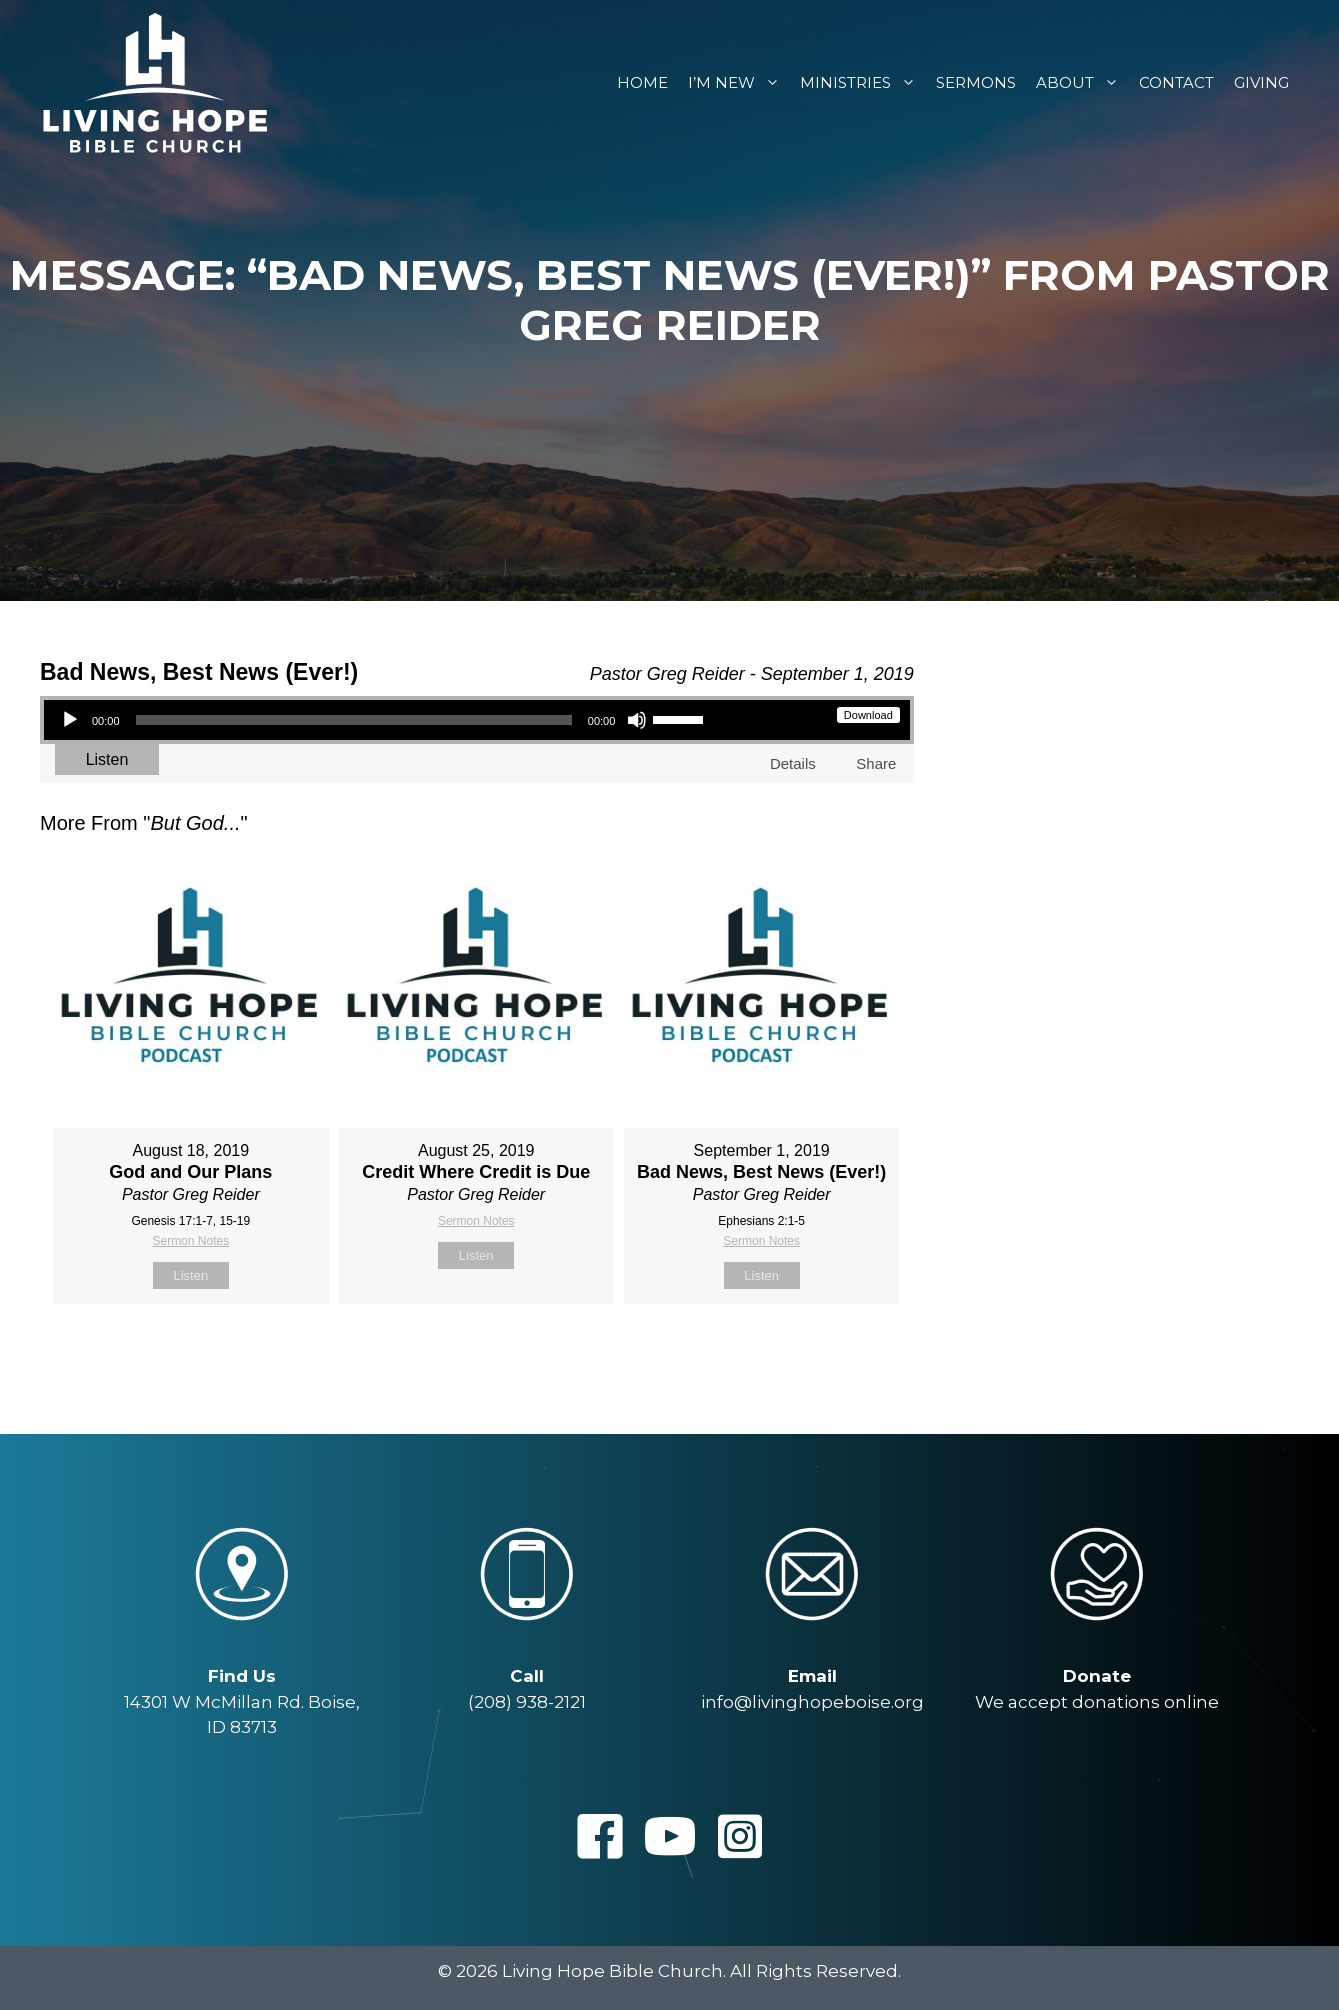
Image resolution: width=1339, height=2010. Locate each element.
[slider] (354, 720)
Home (642, 82)
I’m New (739, 82)
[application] (381, 720)
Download (868, 715)
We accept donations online (1097, 1702)
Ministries (863, 82)
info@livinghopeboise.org (812, 1702)
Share (876, 763)
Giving (1261, 82)
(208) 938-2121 (527, 1702)
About (1082, 82)
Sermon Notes (190, 1241)
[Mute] (637, 720)
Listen (107, 759)
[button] (600, 1836)
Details (793, 763)
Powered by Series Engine (840, 1354)
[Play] (70, 720)
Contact (1176, 82)
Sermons (976, 82)
